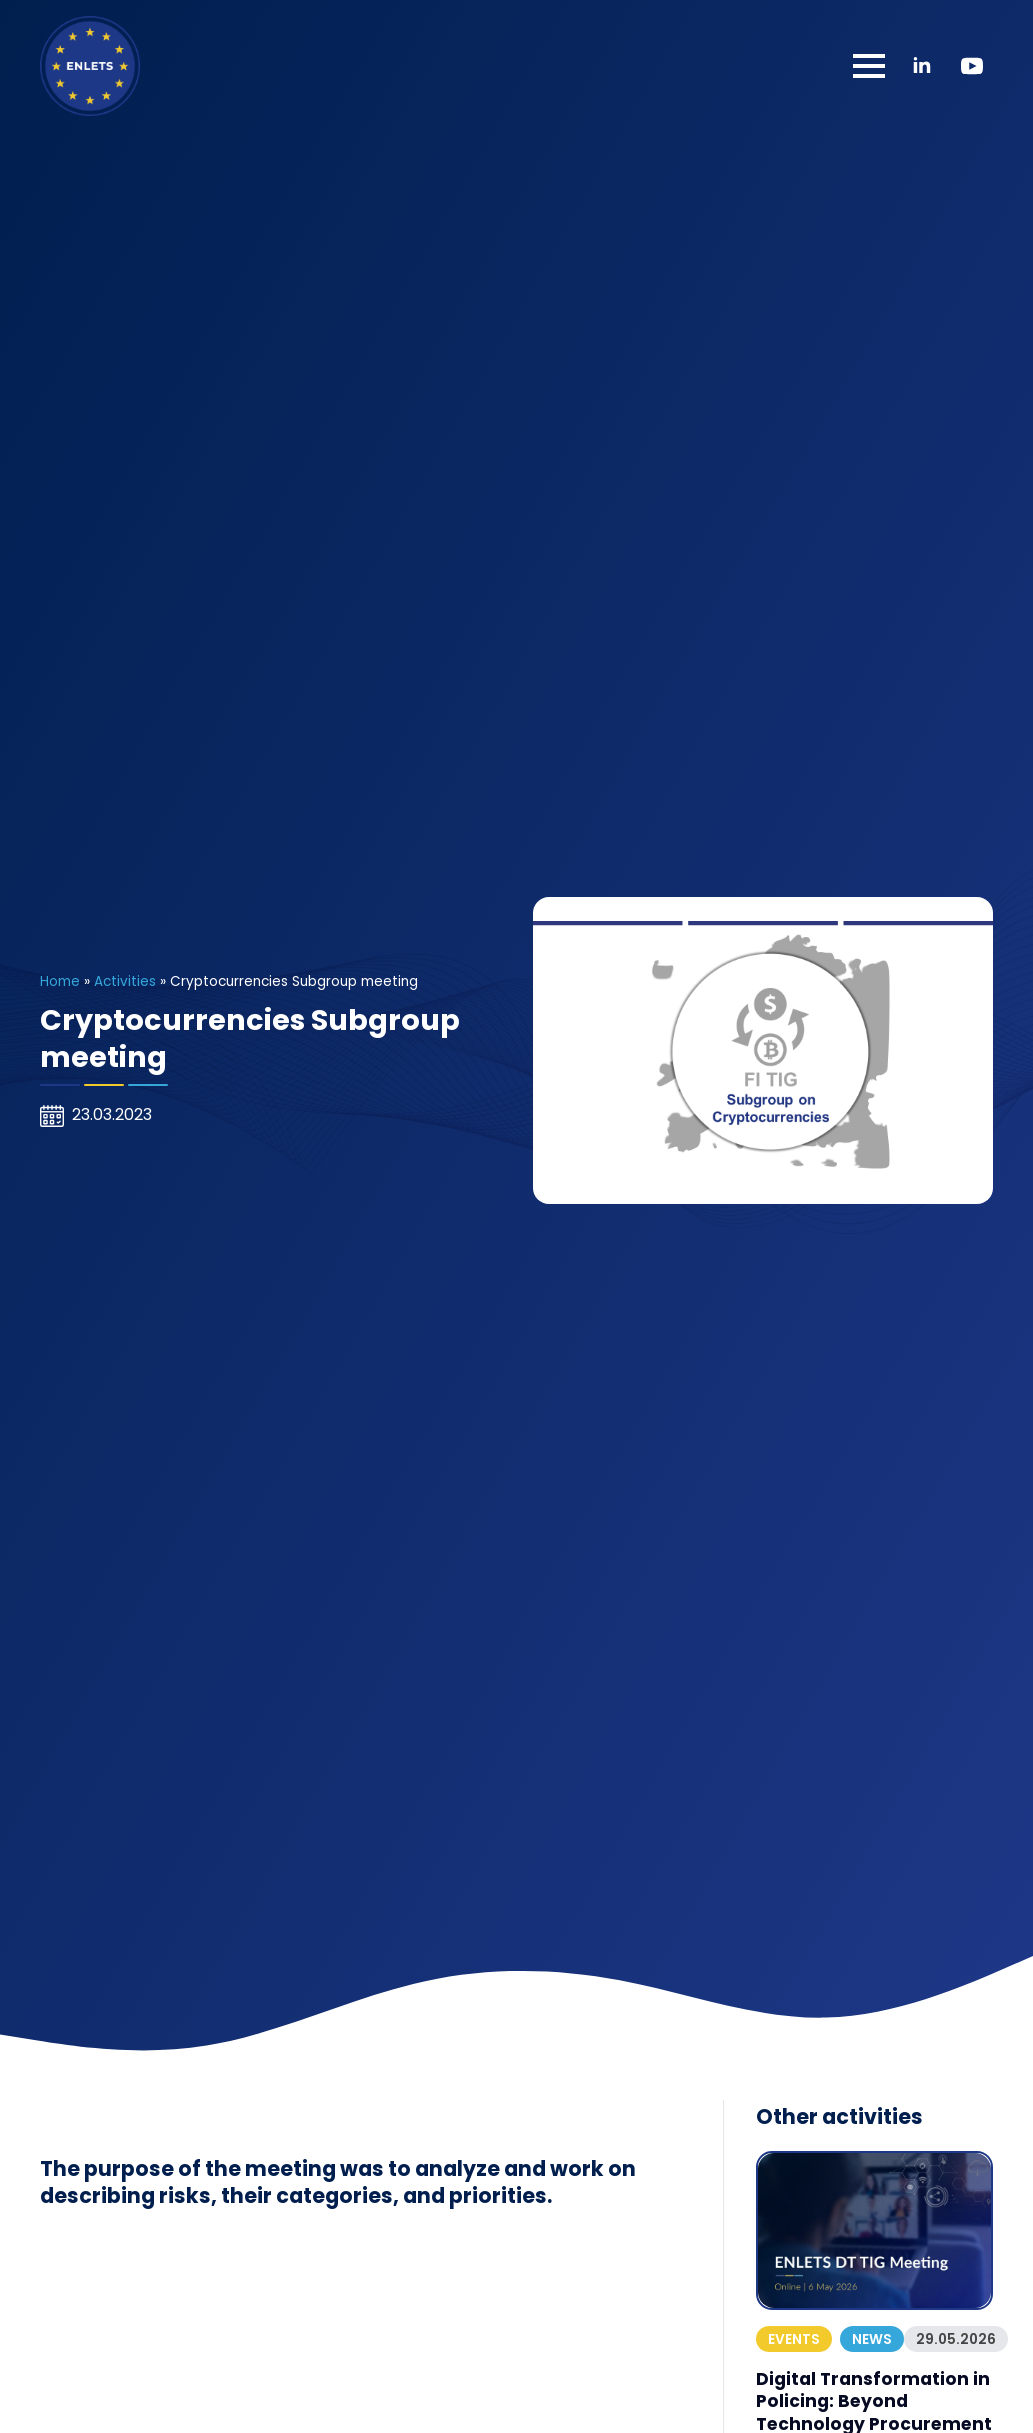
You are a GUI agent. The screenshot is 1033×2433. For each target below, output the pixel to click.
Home (60, 981)
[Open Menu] (869, 66)
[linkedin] (922, 66)
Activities (125, 981)
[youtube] (972, 66)
